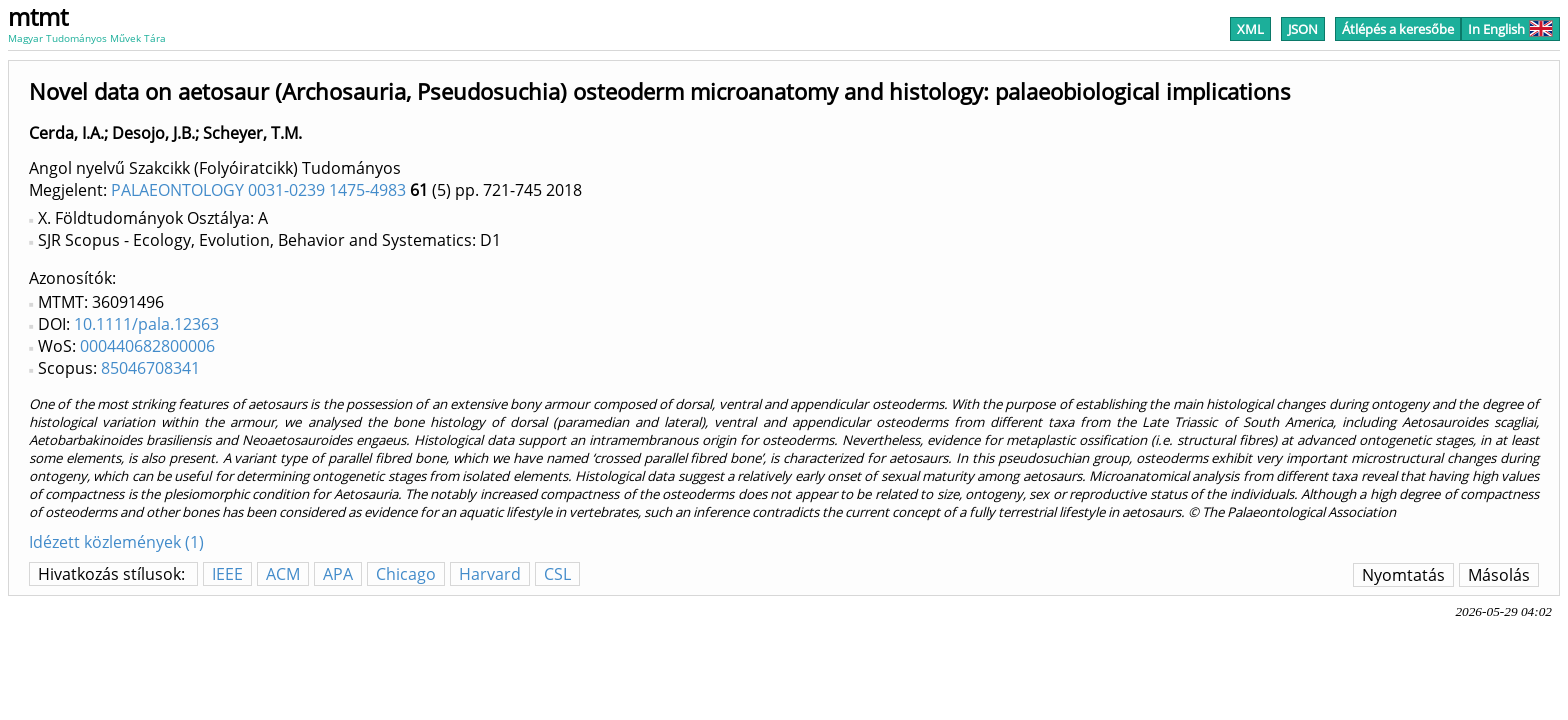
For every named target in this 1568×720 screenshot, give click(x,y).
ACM (283, 574)
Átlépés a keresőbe (1398, 29)
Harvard (490, 574)
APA (338, 574)
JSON (1303, 29)
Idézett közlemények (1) (116, 542)
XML (1250, 29)
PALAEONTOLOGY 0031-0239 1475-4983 (258, 190)
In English (1510, 29)
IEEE (227, 574)
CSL (557, 574)
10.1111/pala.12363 (146, 324)
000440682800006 (147, 346)
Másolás (1499, 575)
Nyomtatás (1403, 575)
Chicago (406, 574)
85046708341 (150, 368)
